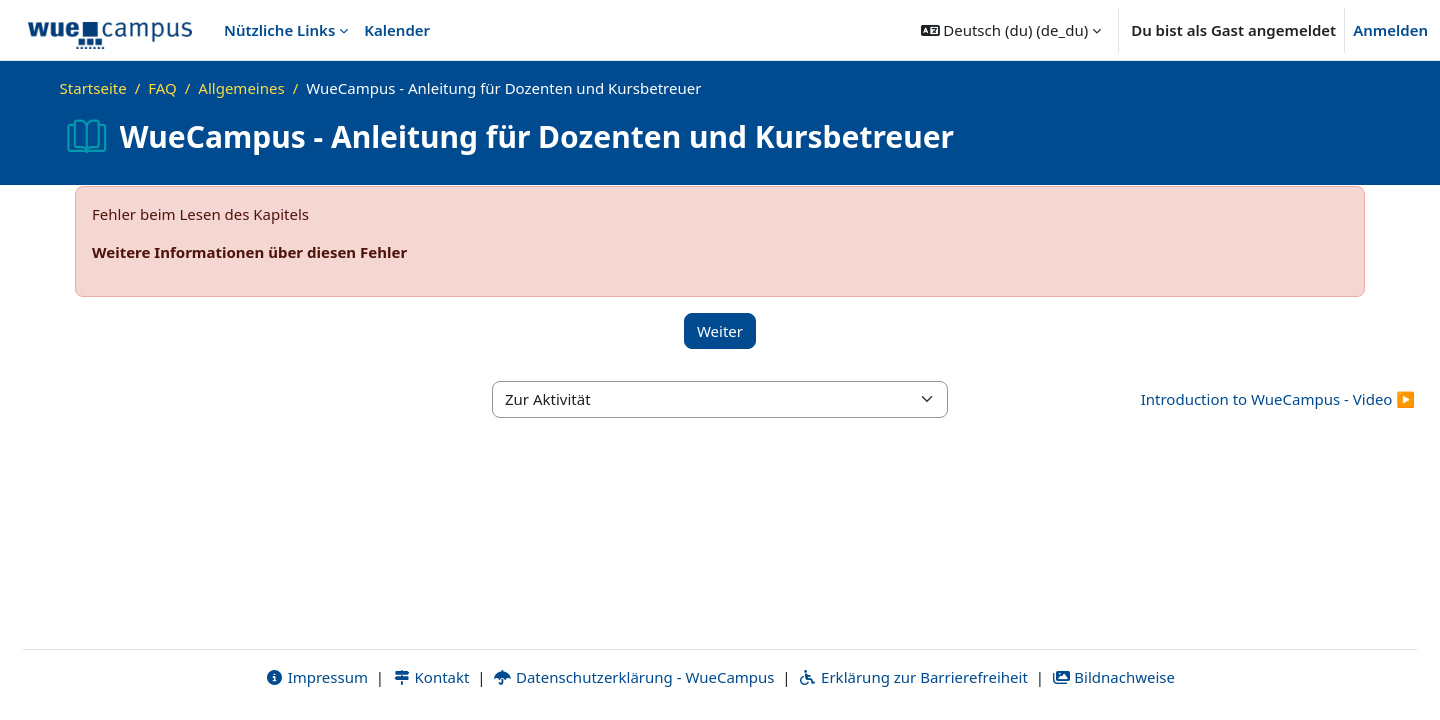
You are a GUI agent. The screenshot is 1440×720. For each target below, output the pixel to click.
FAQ (162, 88)
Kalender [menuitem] (397, 30)
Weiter (720, 331)
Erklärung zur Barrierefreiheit (912, 677)
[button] (1011, 30)
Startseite (93, 88)
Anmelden (1390, 30)
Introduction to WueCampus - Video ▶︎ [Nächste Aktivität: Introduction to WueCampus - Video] (1278, 399)
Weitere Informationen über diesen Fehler (249, 252)
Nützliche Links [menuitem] (279, 30)
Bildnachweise (1113, 677)
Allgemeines (241, 88)
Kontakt (431, 677)
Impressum (316, 677)
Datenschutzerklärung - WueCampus (633, 677)
